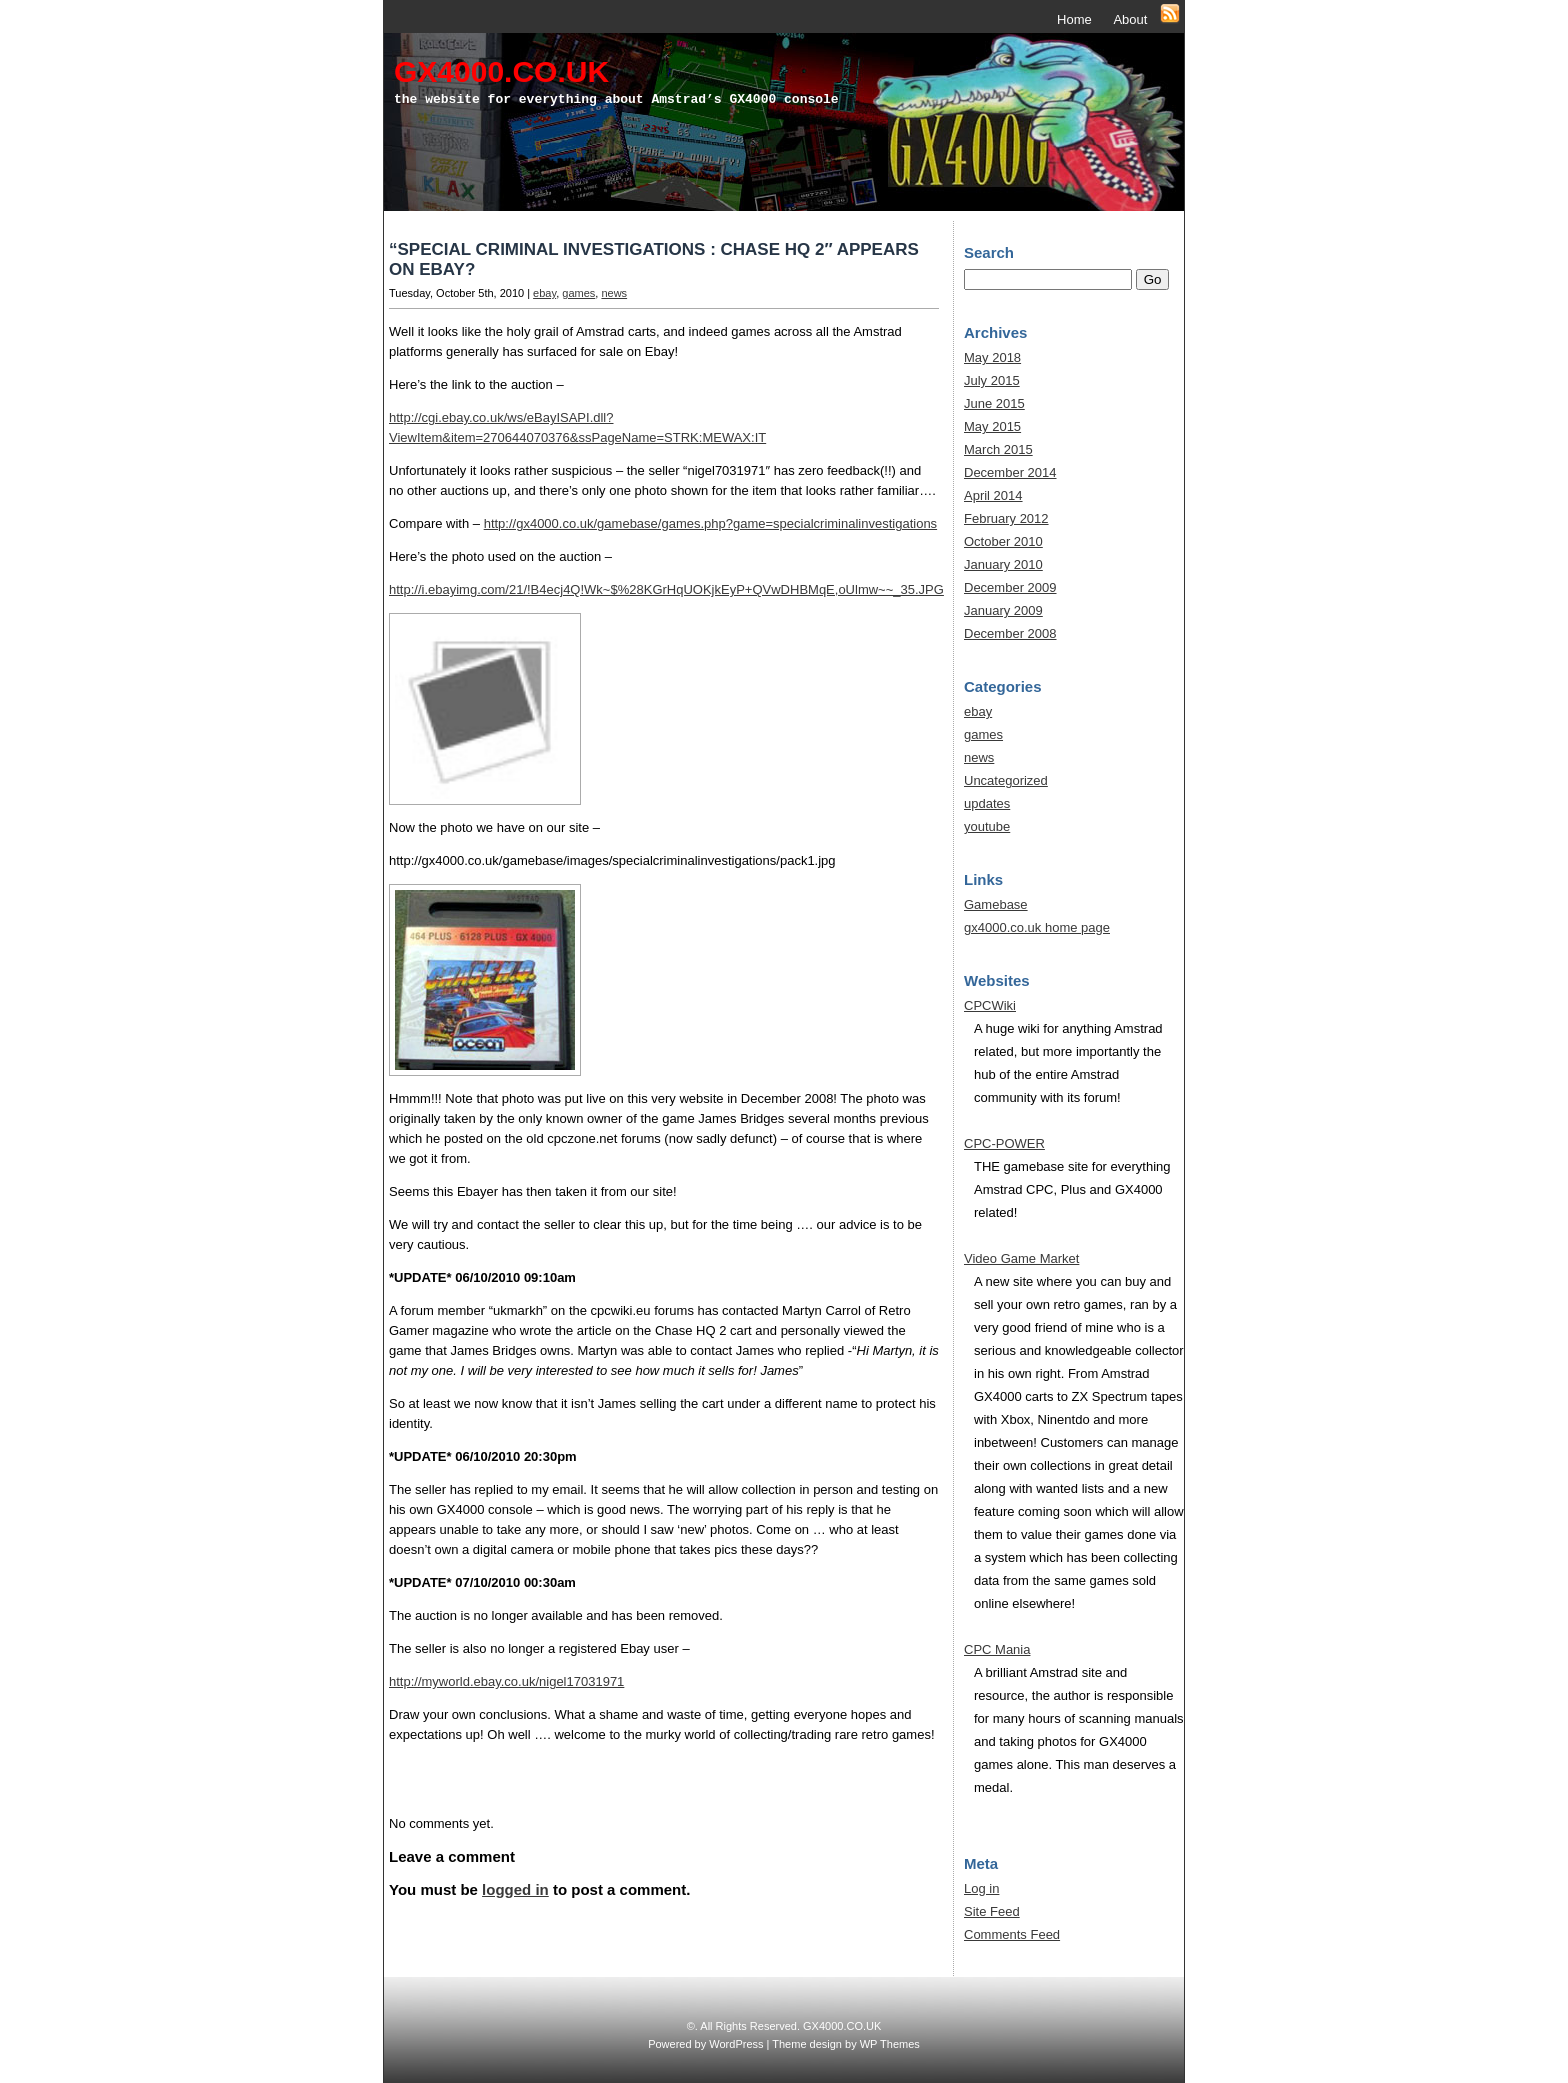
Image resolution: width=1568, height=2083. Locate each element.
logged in (515, 1889)
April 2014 (993, 495)
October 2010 (1003, 541)
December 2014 (1010, 472)
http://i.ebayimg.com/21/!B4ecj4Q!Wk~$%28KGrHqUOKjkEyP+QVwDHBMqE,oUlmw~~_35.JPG (666, 589)
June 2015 (994, 403)
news (614, 293)
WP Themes (890, 2044)
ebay (544, 293)
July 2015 (992, 380)
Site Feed (992, 1911)
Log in (981, 1888)
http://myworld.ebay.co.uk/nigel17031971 (506, 1681)
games (578, 293)
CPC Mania (997, 1649)
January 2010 (1003, 564)
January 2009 (1003, 610)
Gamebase (996, 904)
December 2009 (1010, 587)
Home (1074, 19)
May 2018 (992, 357)
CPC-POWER (1004, 1143)
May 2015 (992, 426)
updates (987, 803)
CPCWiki (990, 1005)
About (1130, 19)
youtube (987, 826)
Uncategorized (1006, 780)
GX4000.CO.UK (501, 71)
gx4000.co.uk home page (1037, 927)
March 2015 (998, 449)
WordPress (736, 2044)
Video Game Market (1021, 1258)
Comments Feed (1012, 1934)
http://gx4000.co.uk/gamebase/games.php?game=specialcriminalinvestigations (710, 523)
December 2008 (1010, 633)
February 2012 (1006, 518)
